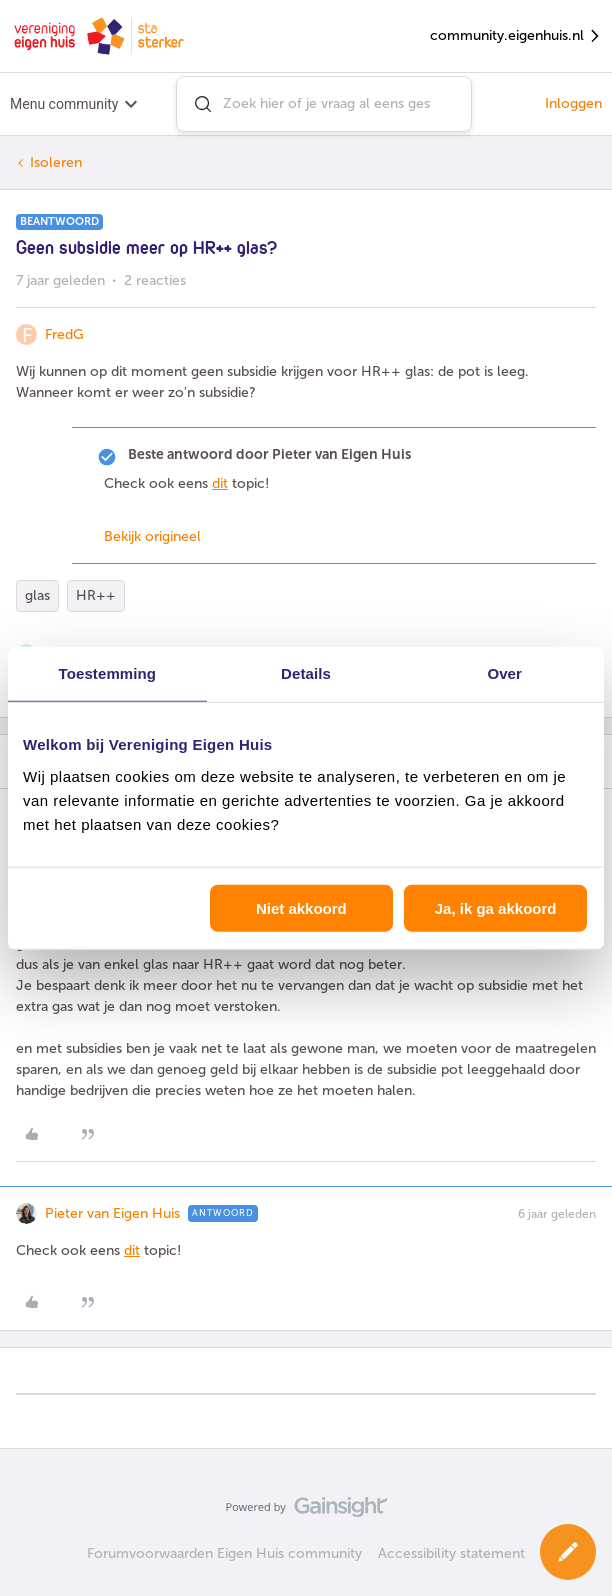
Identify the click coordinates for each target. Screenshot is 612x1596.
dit (220, 483)
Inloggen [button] (573, 103)
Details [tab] (306, 673)
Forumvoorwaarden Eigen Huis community (224, 1553)
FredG (64, 334)
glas (37, 595)
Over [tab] (504, 673)
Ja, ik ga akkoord (496, 907)
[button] (568, 1552)
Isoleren (56, 162)
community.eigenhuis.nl (516, 36)
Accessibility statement (451, 1553)
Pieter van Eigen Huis (112, 1213)
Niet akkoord (301, 907)
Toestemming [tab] (108, 673)
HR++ (96, 595)
